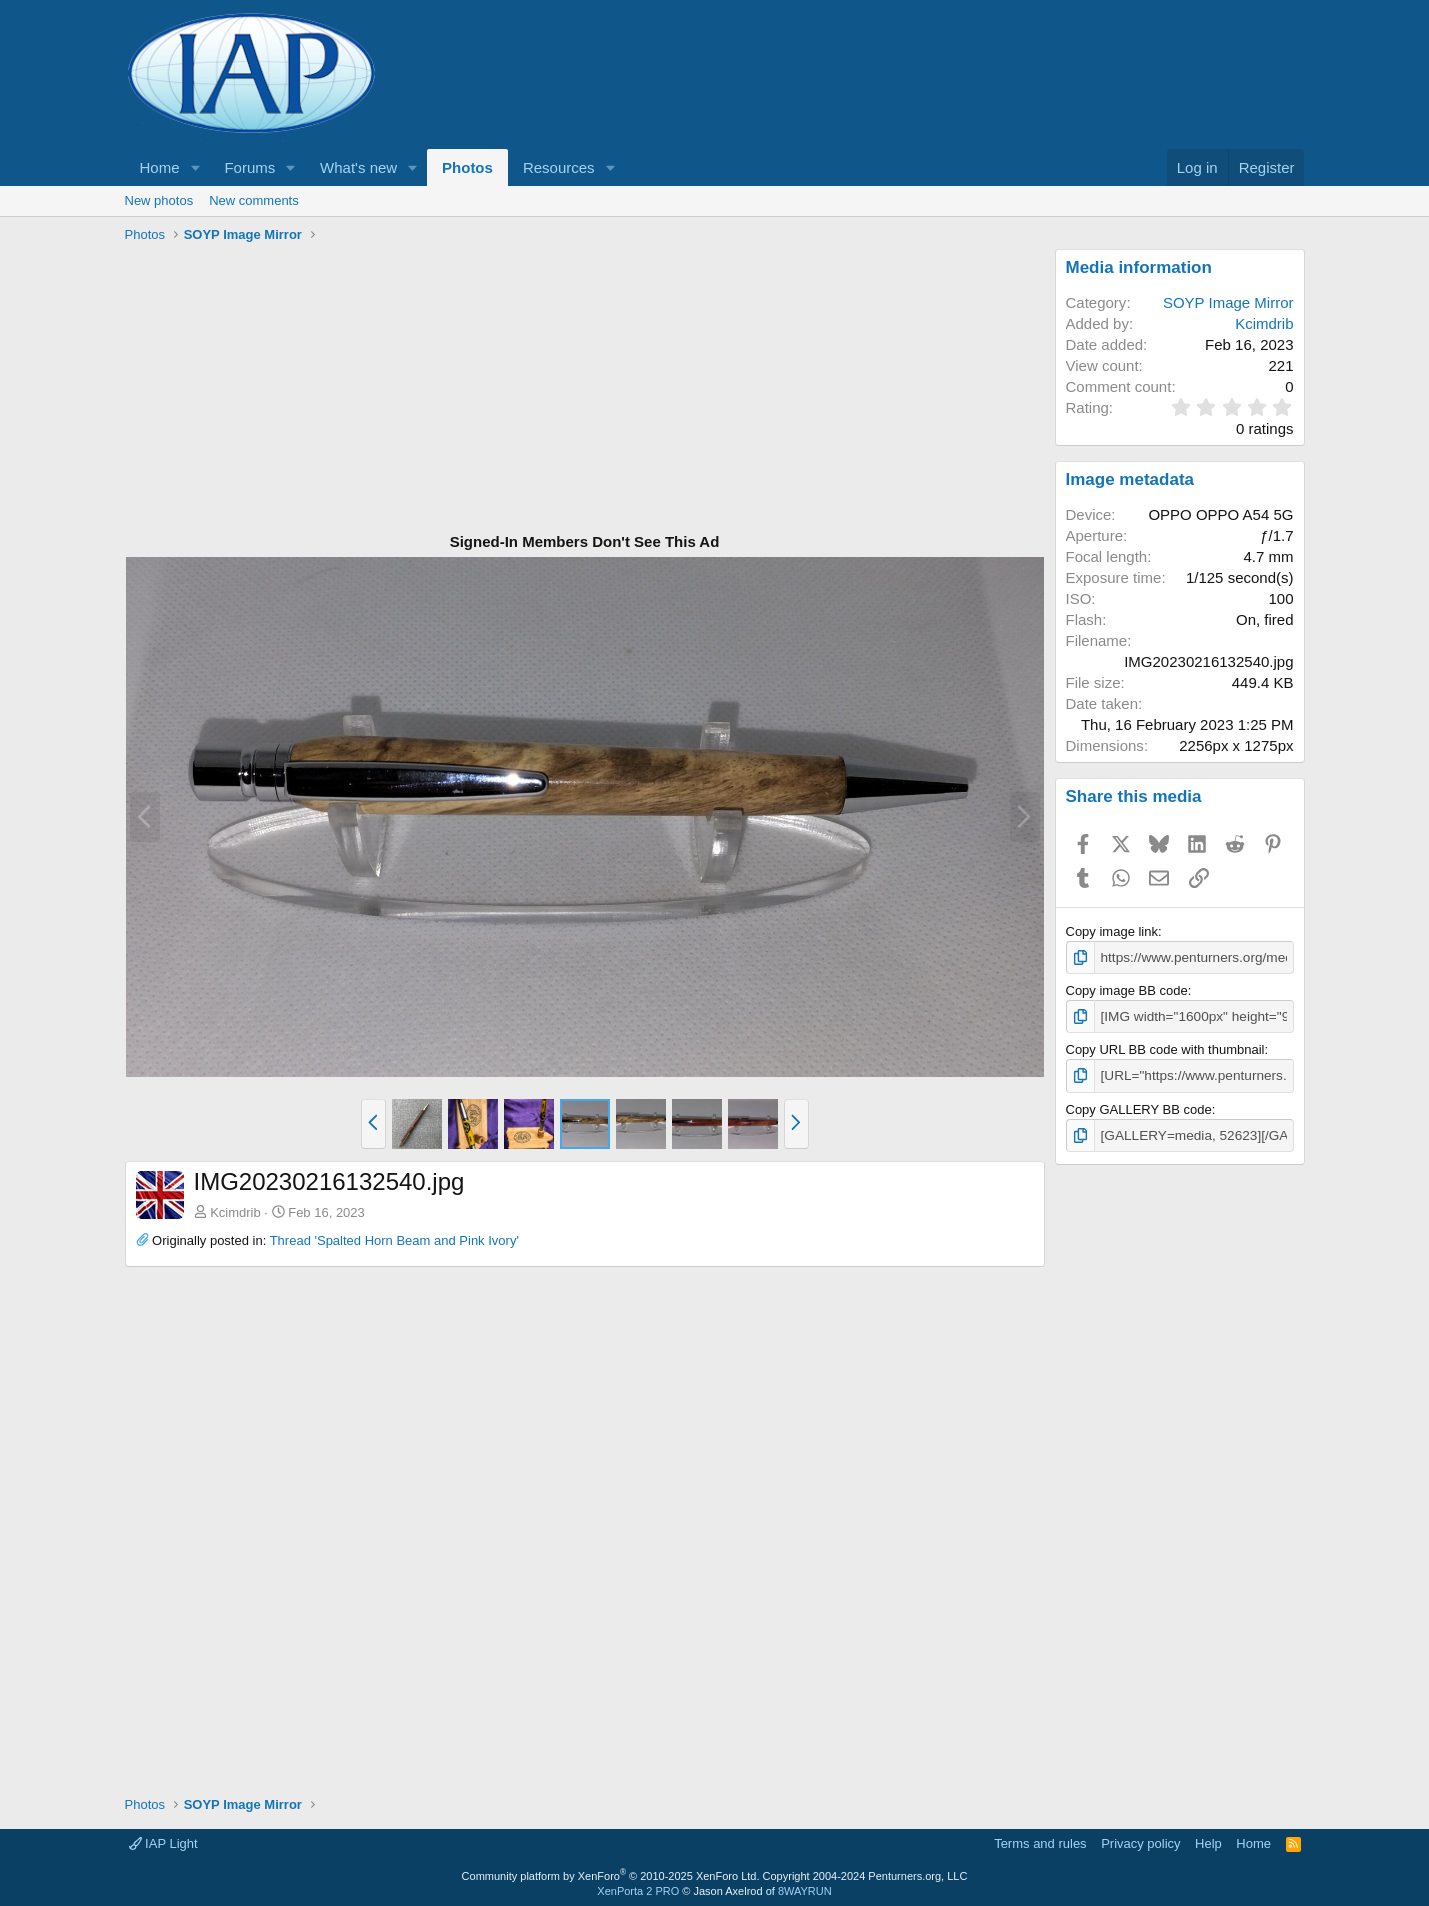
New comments (254, 200)
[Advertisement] (585, 389)
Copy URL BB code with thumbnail (1165, 1047)
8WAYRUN (805, 1887)
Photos (467, 167)
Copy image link (1112, 931)
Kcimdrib (235, 1212)
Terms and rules (1040, 1840)
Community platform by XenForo (611, 1872)
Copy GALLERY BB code (1139, 1106)
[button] (195, 167)
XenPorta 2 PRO (638, 1887)
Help (1208, 1840)
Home (160, 167)
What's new (358, 167)
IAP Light (163, 1840)
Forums (249, 167)
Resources (559, 167)
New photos (159, 200)
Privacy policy (1140, 1840)
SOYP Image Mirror (1228, 302)
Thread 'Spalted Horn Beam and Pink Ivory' (394, 1240)
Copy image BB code (1127, 989)
